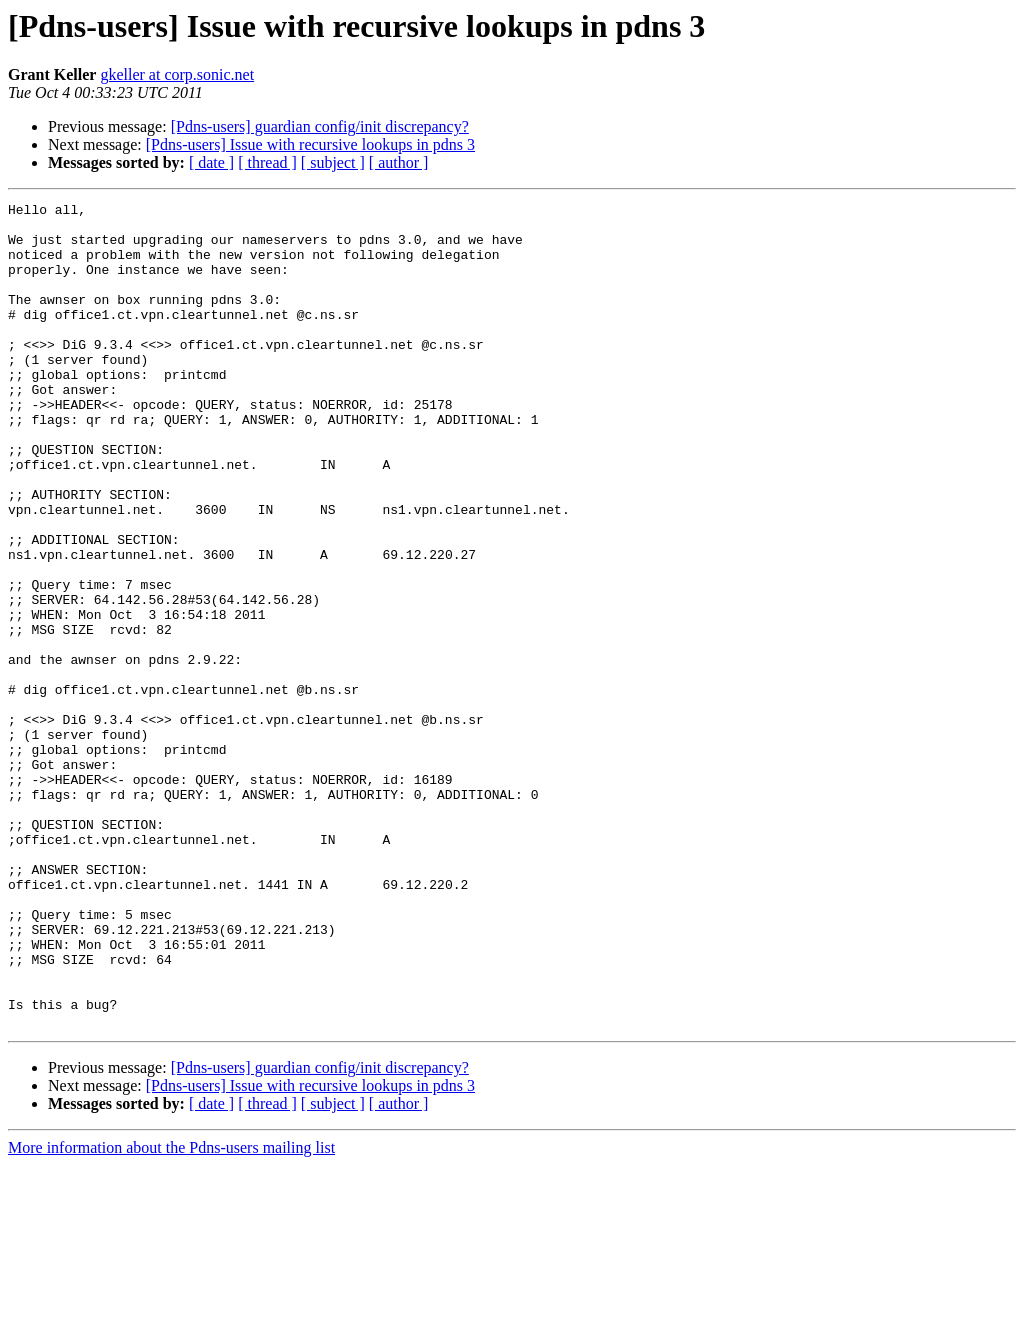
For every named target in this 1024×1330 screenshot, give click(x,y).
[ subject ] (333, 162)
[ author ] (399, 162)
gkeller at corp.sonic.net (177, 74)
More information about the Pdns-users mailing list (171, 1312)
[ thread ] (267, 162)
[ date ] (211, 162)
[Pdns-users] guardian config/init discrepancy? (320, 126)
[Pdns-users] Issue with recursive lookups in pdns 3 (310, 144)
